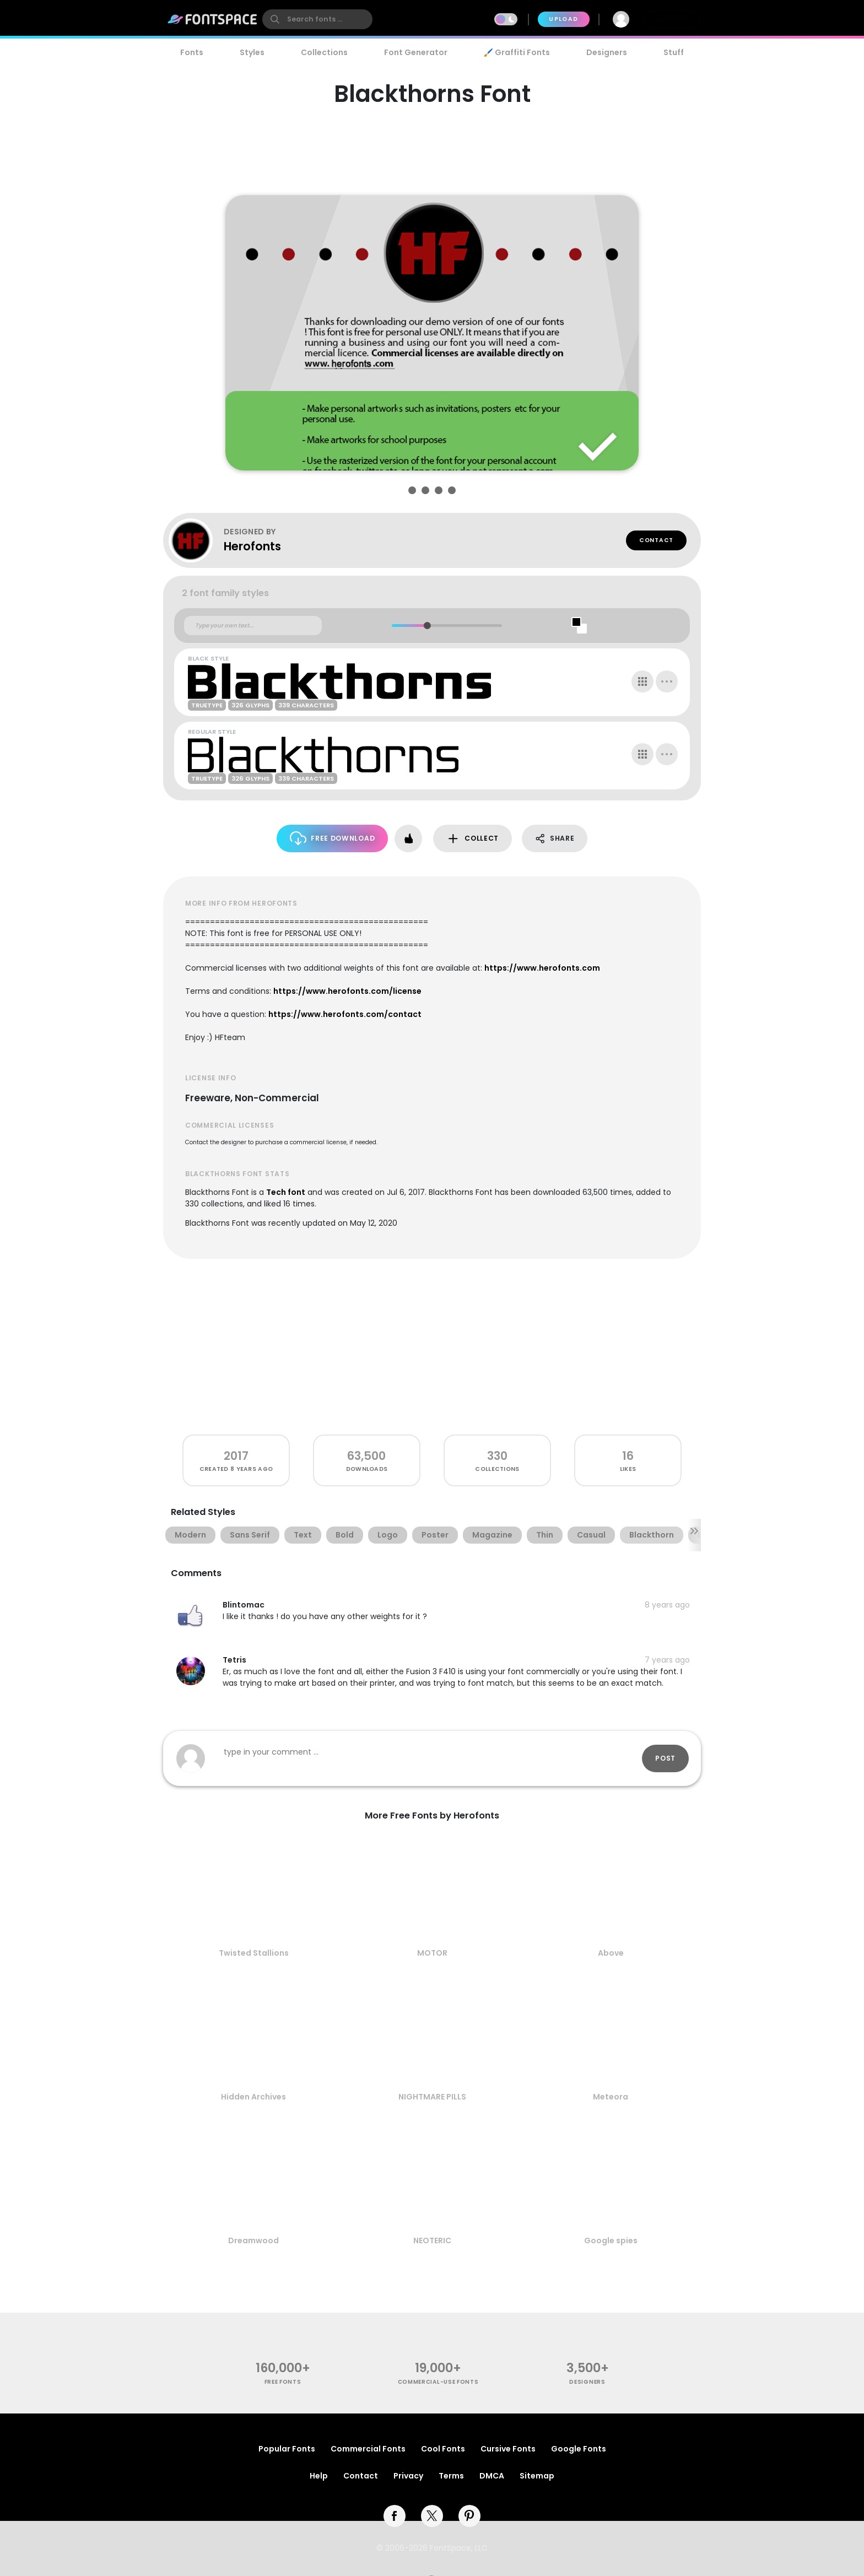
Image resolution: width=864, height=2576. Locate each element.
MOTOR (432, 1952)
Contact (656, 540)
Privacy (408, 2475)
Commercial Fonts (368, 2448)
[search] (317, 19)
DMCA (491, 2475)
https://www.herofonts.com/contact (345, 1014)
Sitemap (537, 2475)
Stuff (673, 52)
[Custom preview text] (253, 626)
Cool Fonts (443, 2448)
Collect (472, 839)
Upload (563, 19)
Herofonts (252, 546)
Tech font (285, 1192)
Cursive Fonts (508, 2448)
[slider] (426, 625)
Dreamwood (253, 2240)
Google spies (611, 2240)
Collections (324, 52)
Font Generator (415, 52)
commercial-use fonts (438, 2382)
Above (611, 1952)
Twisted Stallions (254, 1952)
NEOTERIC (432, 2240)
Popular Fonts (286, 2448)
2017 (236, 1456)
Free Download (332, 838)
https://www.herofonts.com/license (347, 991)
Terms (451, 2475)
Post (665, 1758)
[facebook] (395, 2516)
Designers (606, 52)
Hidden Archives (253, 2096)
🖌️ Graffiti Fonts (517, 52)
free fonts (282, 2382)
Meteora (610, 2096)
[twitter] (432, 2516)
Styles (252, 52)
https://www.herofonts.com (542, 967)
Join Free (671, 19)
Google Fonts (578, 2448)
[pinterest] (469, 2516)
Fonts (191, 52)
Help (319, 2475)
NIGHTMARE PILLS (432, 2096)
